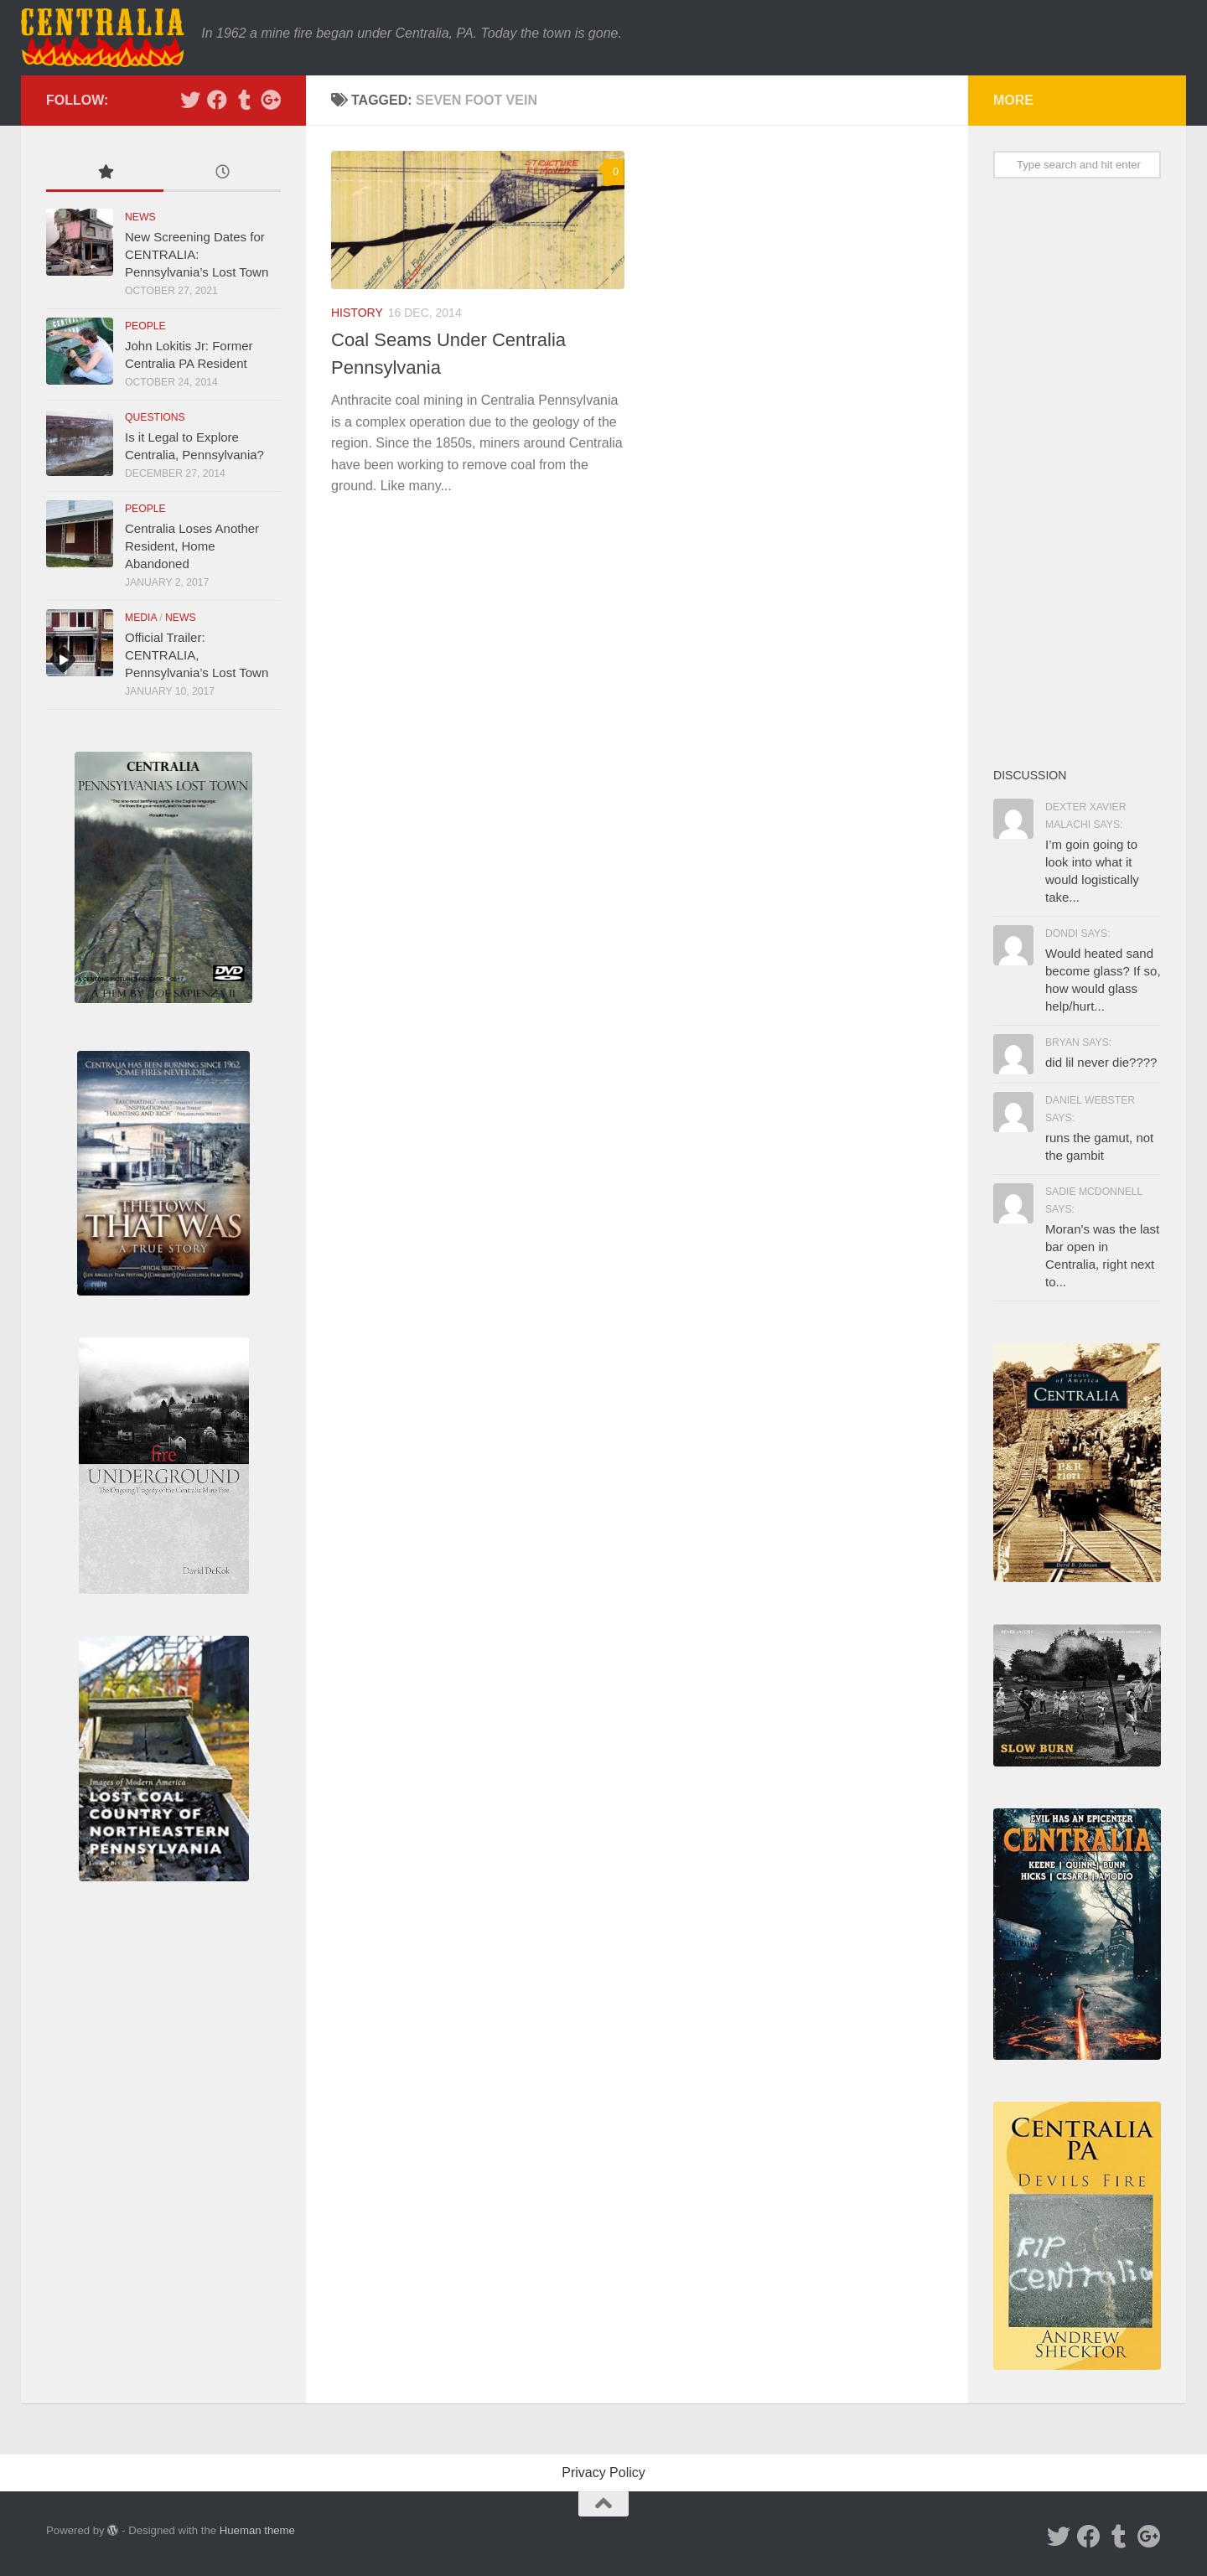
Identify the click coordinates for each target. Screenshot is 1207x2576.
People (145, 326)
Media (141, 617)
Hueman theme (257, 2530)
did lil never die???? (1101, 1062)
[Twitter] (190, 100)
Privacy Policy (603, 2472)
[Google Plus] (271, 100)
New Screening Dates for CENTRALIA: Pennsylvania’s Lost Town (196, 254)
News (140, 217)
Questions (155, 417)
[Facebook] (217, 100)
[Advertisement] (1077, 471)
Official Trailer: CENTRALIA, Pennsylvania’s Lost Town (196, 655)
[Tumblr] (244, 100)
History (357, 312)
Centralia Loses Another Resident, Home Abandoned (192, 546)
